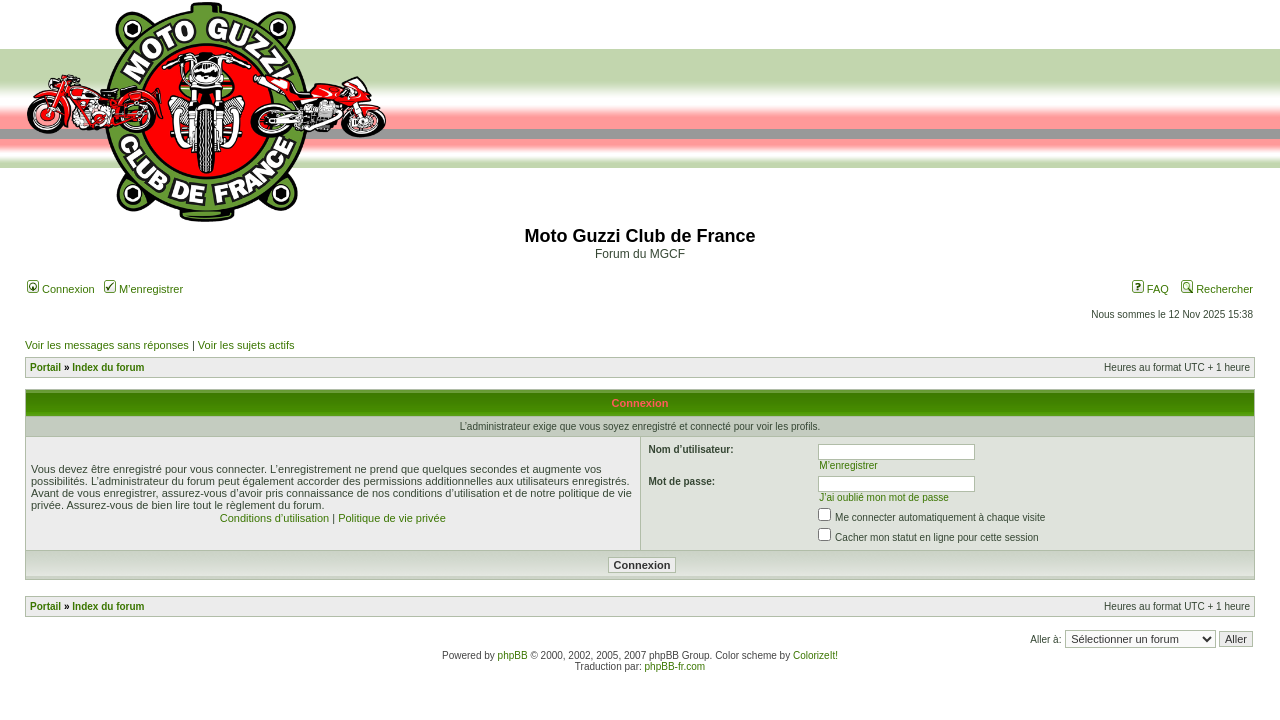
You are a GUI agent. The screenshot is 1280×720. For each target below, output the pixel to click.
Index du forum (108, 367)
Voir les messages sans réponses (107, 345)
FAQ (1150, 289)
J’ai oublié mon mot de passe (884, 497)
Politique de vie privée (392, 518)
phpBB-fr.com (675, 666)
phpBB (513, 655)
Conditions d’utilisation (274, 518)
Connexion (61, 289)
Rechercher (1217, 289)
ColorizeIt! (815, 655)
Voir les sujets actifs (246, 345)
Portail (45, 367)
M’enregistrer (143, 289)
